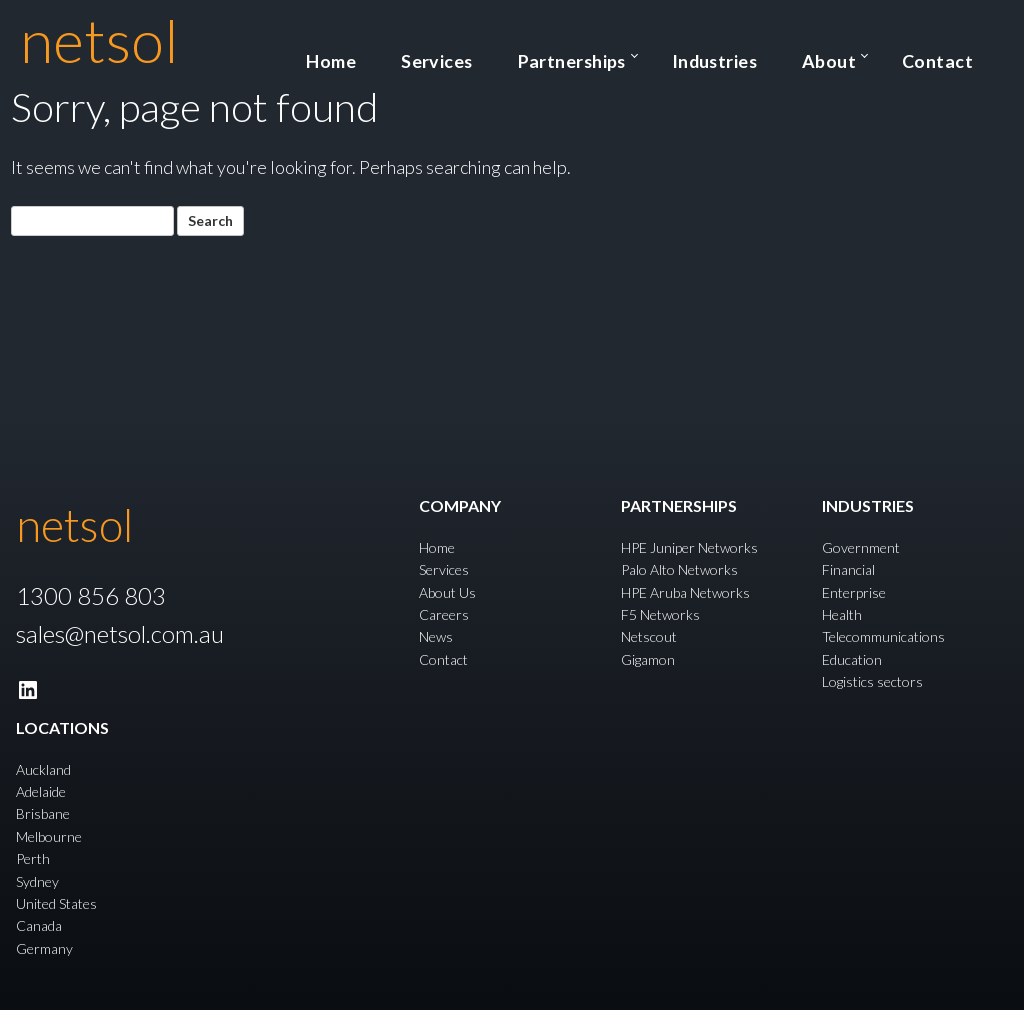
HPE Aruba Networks (685, 591)
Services (572, 53)
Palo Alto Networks (679, 569)
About (870, 53)
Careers (444, 614)
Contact (954, 53)
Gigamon (648, 658)
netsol (99, 40)
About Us (447, 591)
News (436, 636)
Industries (788, 53)
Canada (39, 925)
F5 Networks (660, 614)
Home (495, 53)
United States (56, 903)
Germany (44, 947)
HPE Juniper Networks (689, 546)
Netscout (649, 636)
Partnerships (673, 53)
